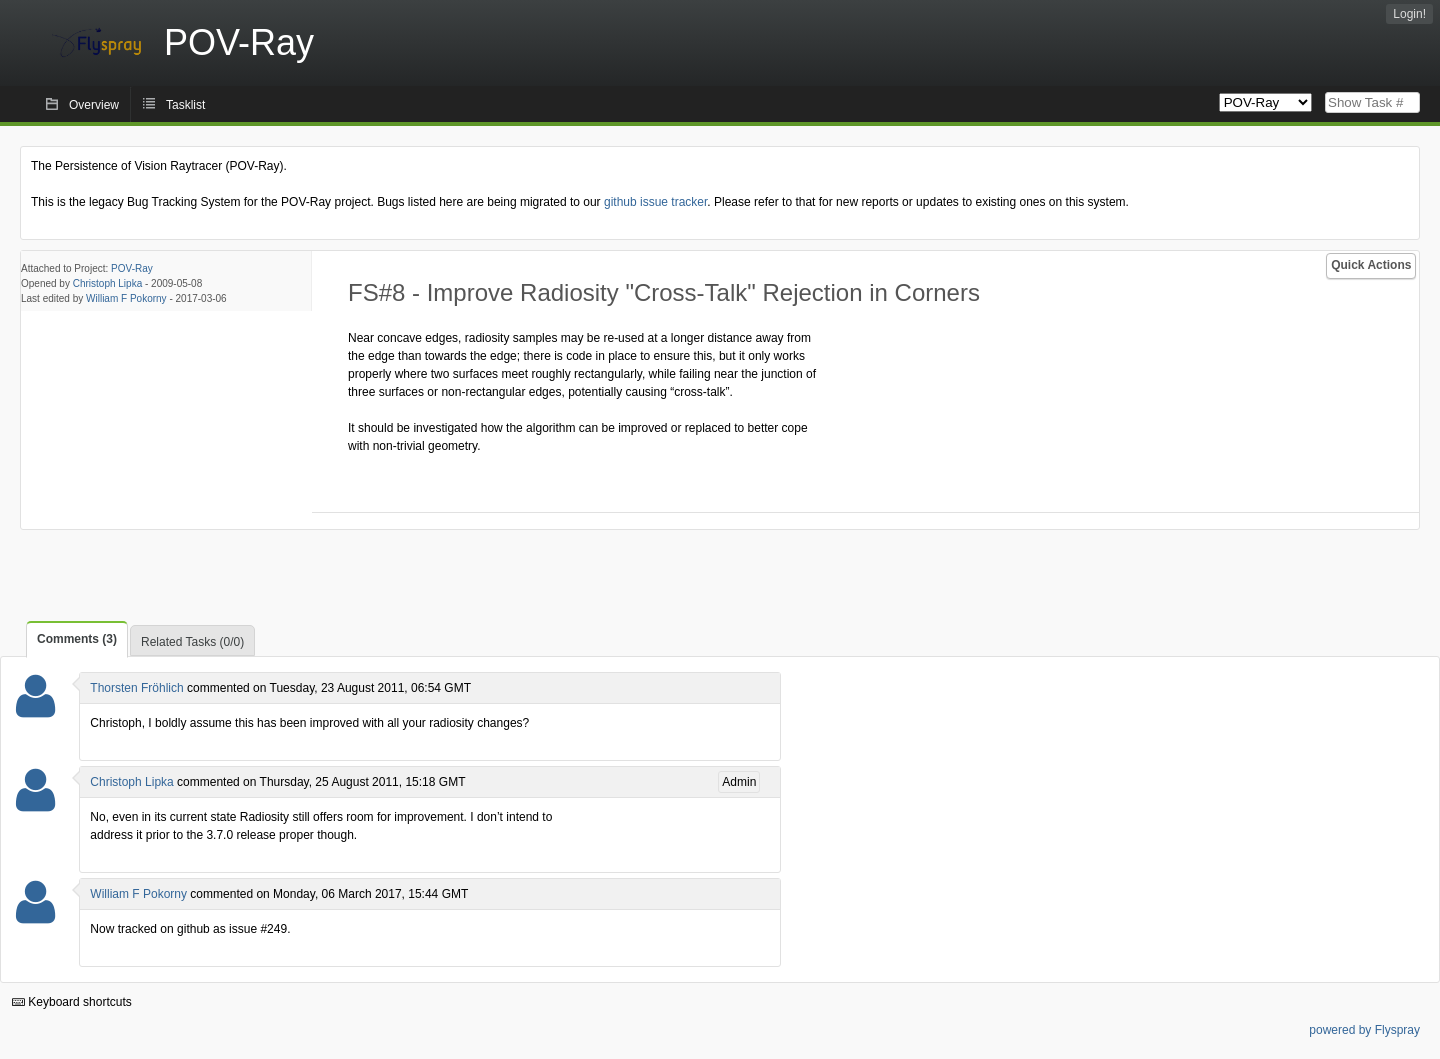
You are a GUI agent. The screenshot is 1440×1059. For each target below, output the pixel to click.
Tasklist (185, 105)
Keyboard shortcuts (72, 1002)
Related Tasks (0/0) (192, 642)
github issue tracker (655, 202)
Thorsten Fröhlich (136, 688)
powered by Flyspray (1364, 1030)
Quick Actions (1371, 265)
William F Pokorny (126, 298)
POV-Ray (132, 268)
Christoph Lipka (107, 283)
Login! (1409, 14)
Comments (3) (77, 639)
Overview (94, 105)
